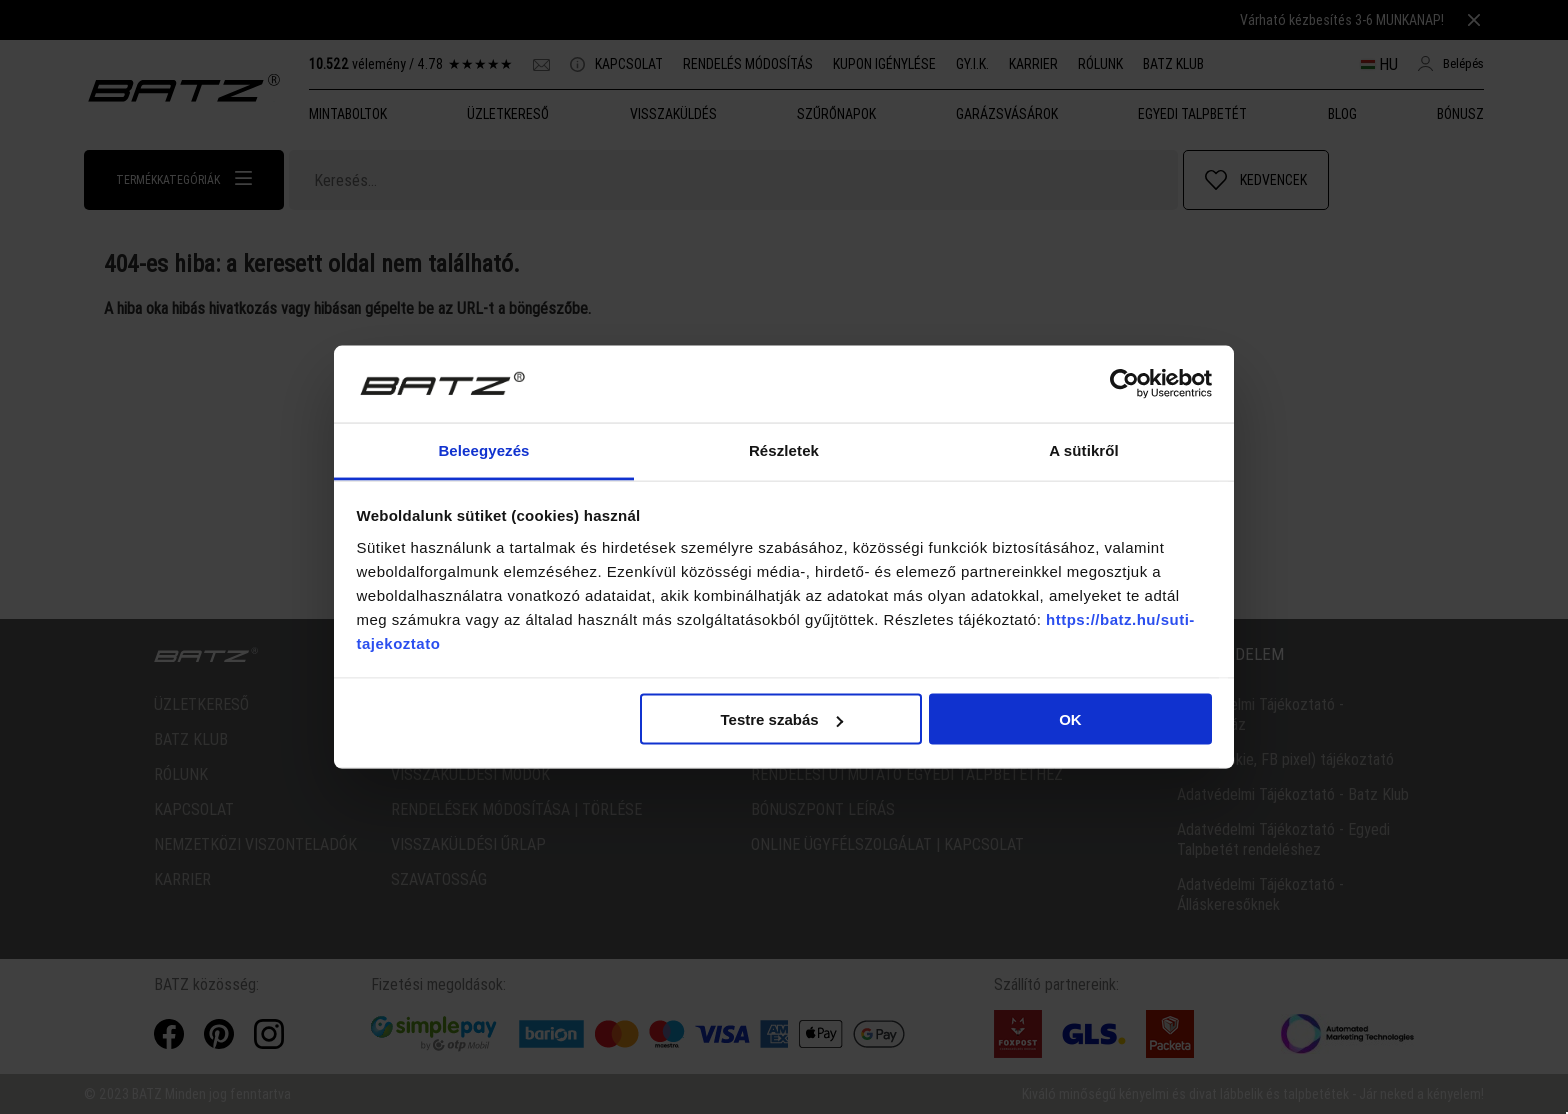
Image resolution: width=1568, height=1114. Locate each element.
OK (1070, 719)
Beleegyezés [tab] (483, 449)
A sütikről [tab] (1084, 449)
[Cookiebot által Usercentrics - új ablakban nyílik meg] (1124, 384)
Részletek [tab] (784, 449)
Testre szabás (781, 719)
